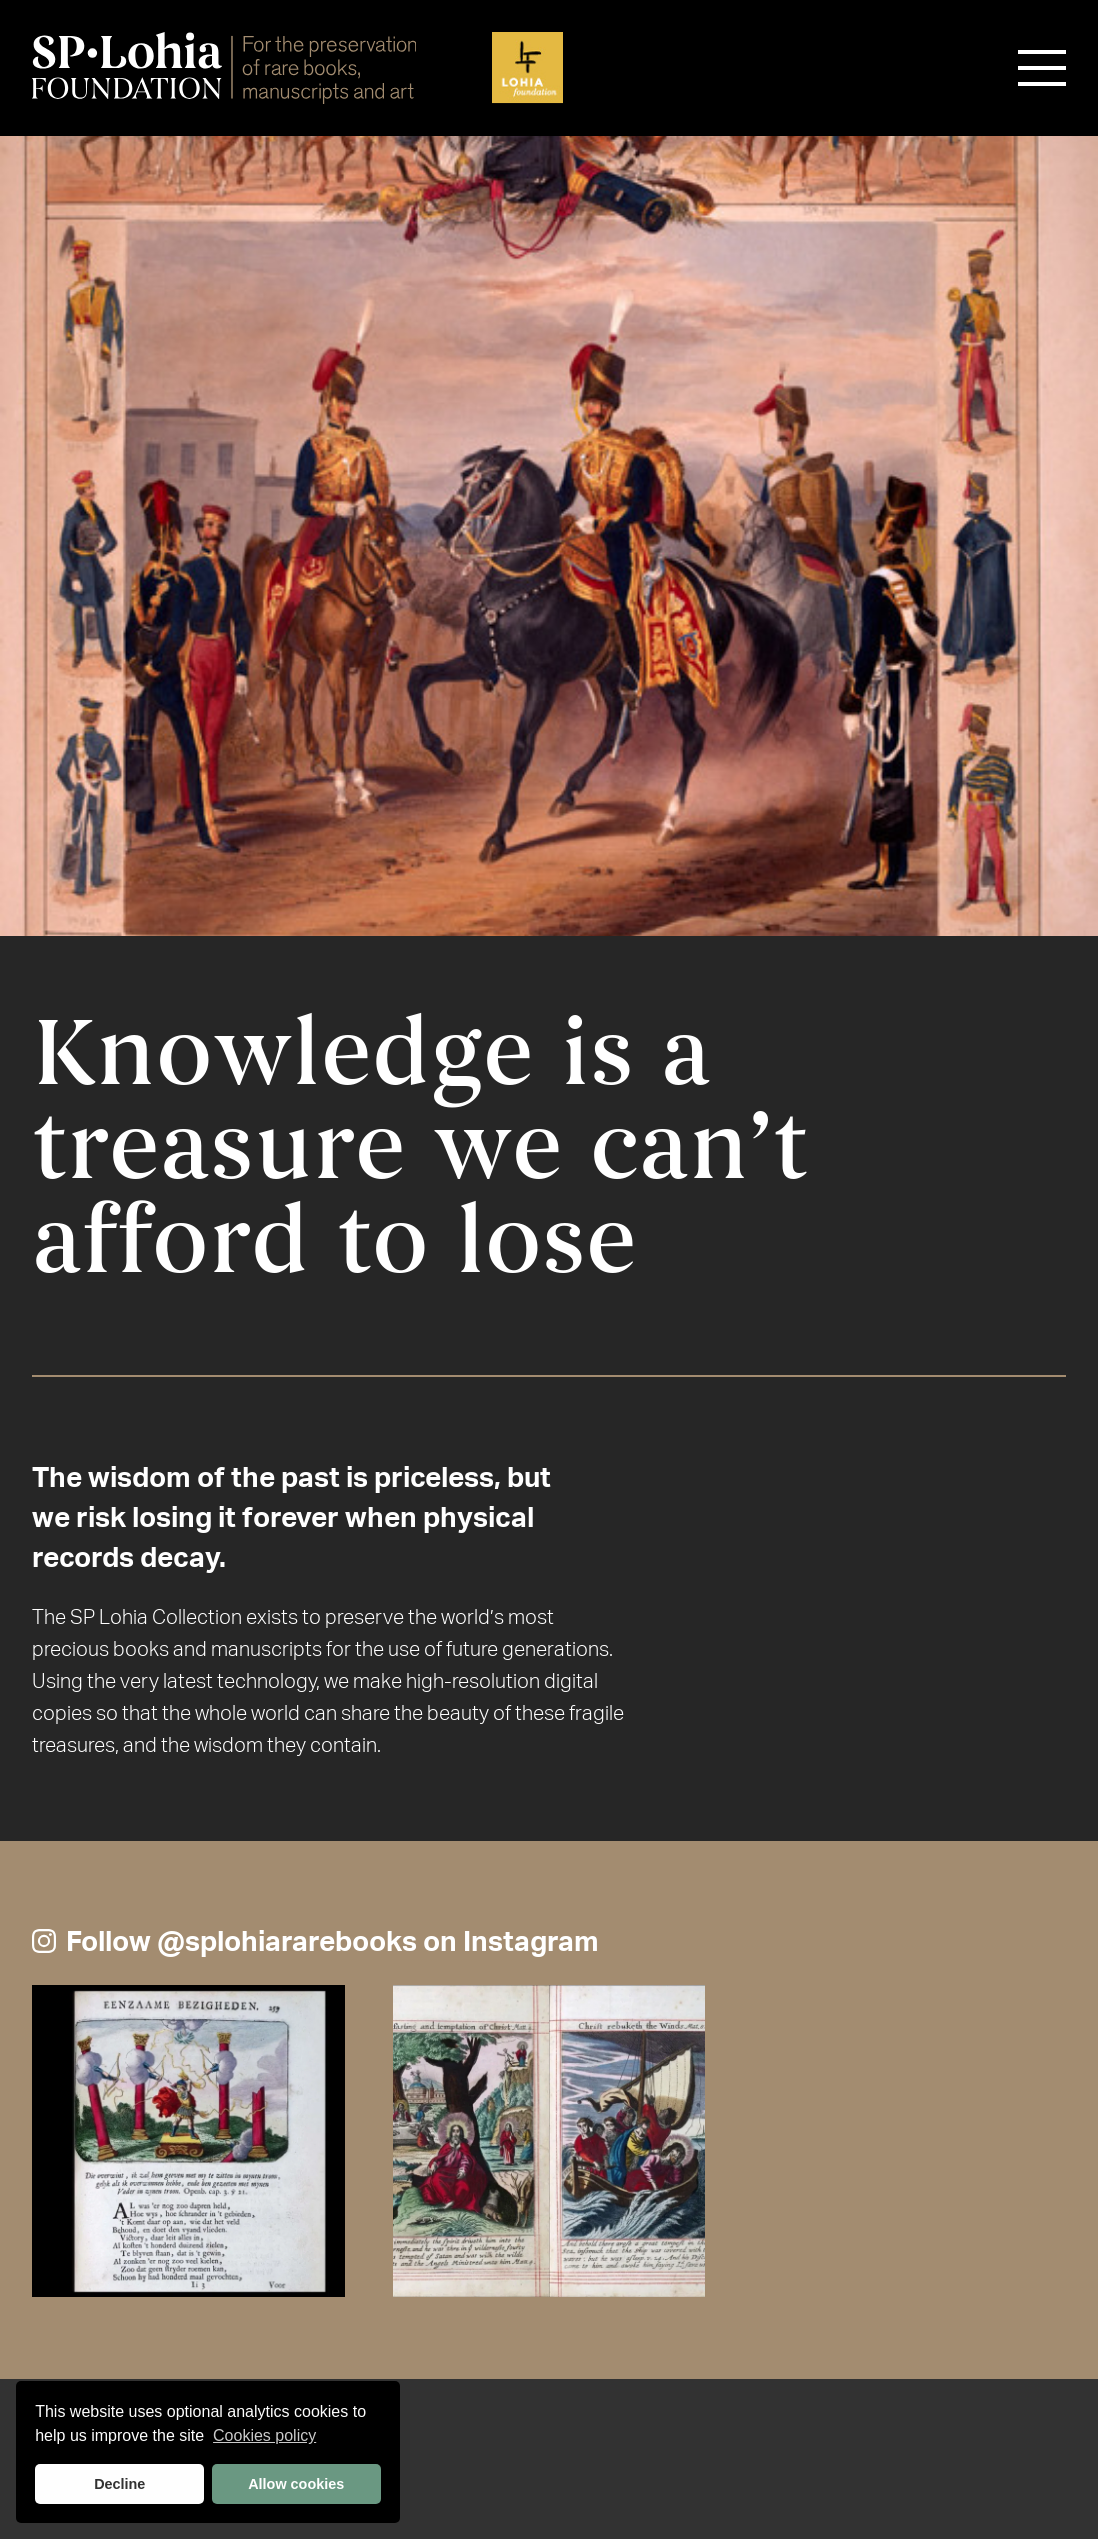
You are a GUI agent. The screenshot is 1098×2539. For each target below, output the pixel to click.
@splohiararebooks (287, 1940)
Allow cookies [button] (296, 2484)
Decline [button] (119, 2484)
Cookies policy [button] (264, 2435)
